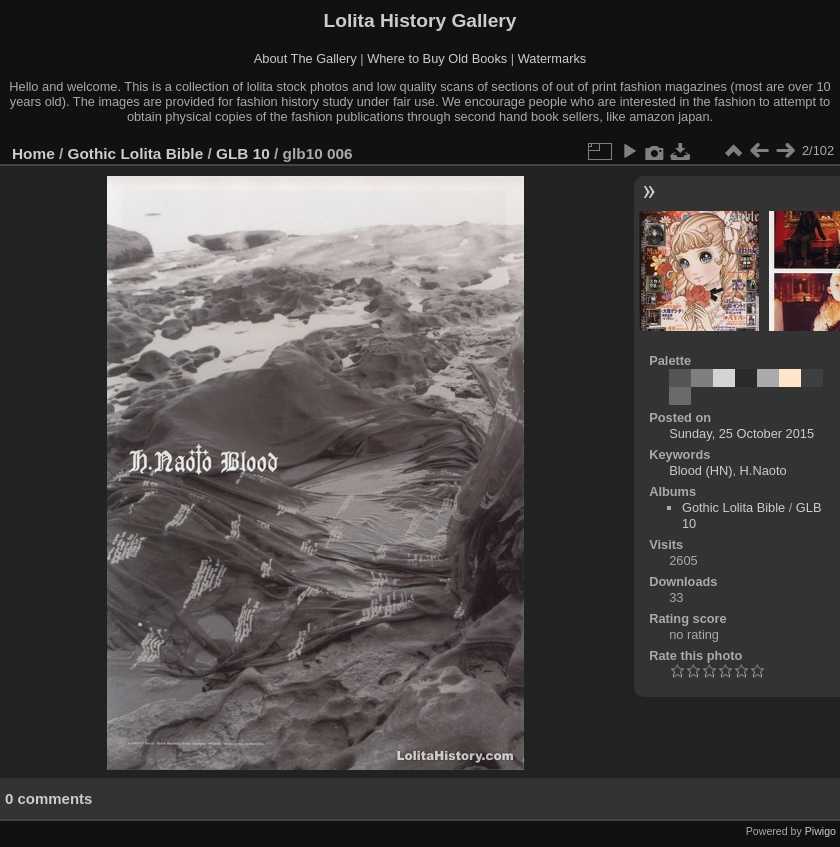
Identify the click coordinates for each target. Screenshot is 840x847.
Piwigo (820, 831)
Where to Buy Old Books (437, 58)
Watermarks (552, 58)
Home (33, 153)
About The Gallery (305, 58)
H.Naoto (763, 470)
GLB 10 (243, 153)
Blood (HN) (700, 470)
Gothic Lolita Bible (136, 153)
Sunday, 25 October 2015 (741, 433)
